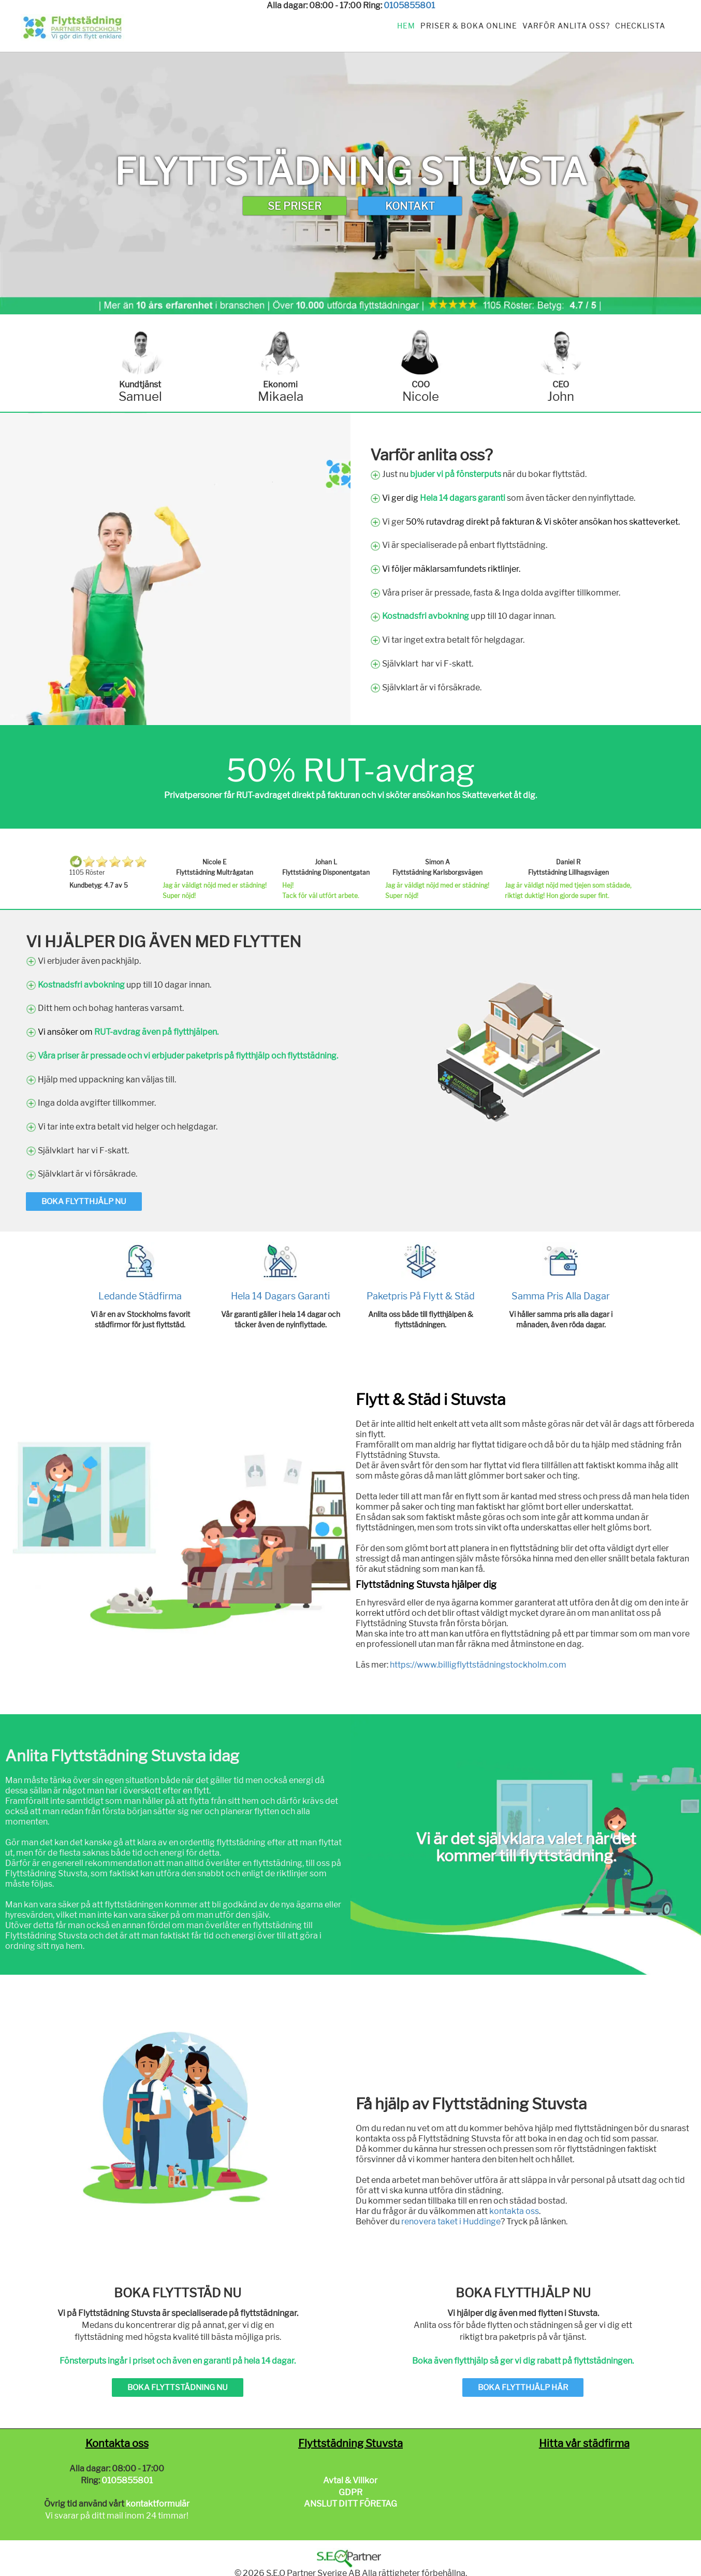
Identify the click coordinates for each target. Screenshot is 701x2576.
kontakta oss (514, 2211)
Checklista (640, 25)
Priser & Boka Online (468, 25)
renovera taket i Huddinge (451, 2221)
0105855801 (409, 5)
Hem (406, 25)
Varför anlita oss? (566, 25)
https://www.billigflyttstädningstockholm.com (478, 1665)
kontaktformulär (157, 2504)
